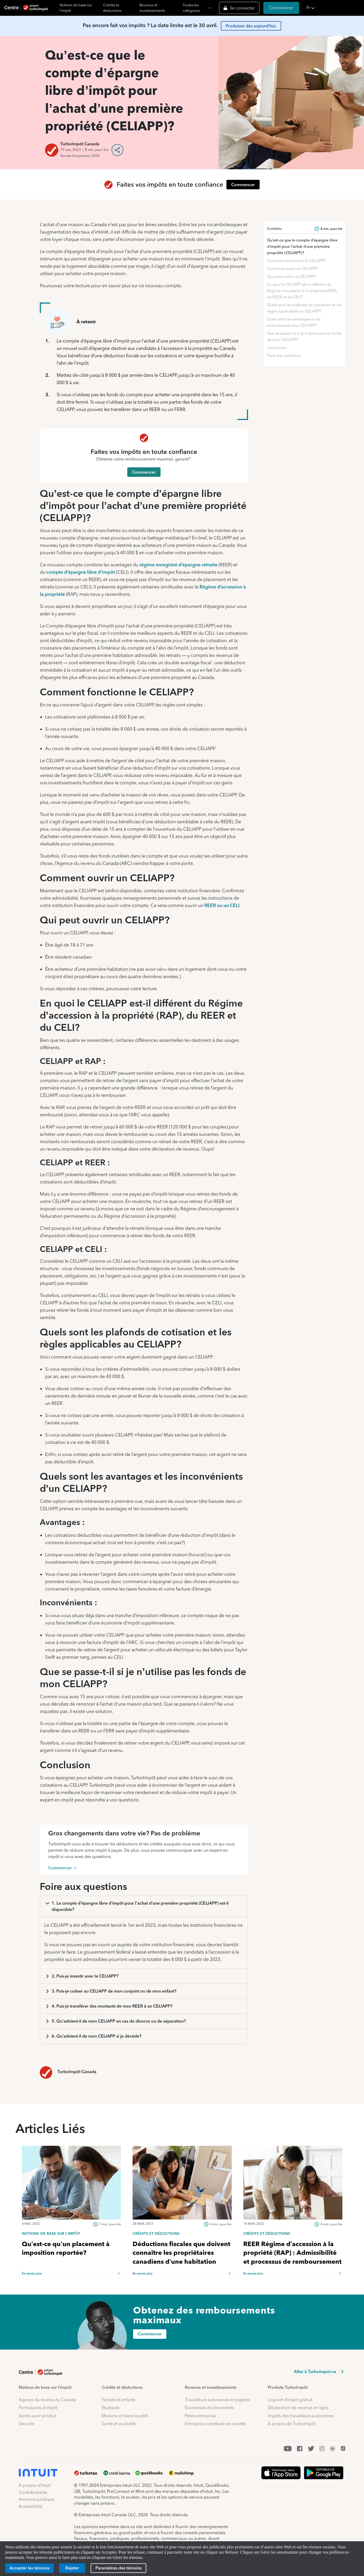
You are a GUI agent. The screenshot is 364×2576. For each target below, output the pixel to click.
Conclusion (276, 347)
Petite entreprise (200, 2415)
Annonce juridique (36, 2499)
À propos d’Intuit (35, 2485)
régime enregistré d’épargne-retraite (178, 564)
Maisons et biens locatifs (125, 2415)
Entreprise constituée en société (215, 2423)
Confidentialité (33, 2492)
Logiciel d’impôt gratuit (290, 2399)
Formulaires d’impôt (38, 2407)
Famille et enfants (118, 2399)
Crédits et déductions (112, 8)
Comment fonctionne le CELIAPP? (296, 260)
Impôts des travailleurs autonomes (301, 2415)
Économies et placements (209, 2407)
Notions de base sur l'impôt (76, 8)
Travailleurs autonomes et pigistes (217, 2399)
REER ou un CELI (222, 905)
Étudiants (110, 2407)
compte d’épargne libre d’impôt (80, 572)
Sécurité (26, 2423)
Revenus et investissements (152, 8)
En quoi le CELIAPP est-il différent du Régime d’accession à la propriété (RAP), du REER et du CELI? (302, 290)
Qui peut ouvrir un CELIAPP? (291, 276)
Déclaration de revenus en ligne (298, 2407)
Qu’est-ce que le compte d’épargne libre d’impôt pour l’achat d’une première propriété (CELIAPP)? (302, 246)
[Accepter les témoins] (29, 2568)
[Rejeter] (72, 2568)
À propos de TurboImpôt (292, 2423)
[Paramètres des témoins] (118, 2568)
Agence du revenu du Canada (47, 2399)
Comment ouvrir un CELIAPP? (292, 268)
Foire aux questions (283, 355)
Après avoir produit (37, 2415)
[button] (333, 8)
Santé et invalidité (119, 2423)
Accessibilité (30, 2506)
